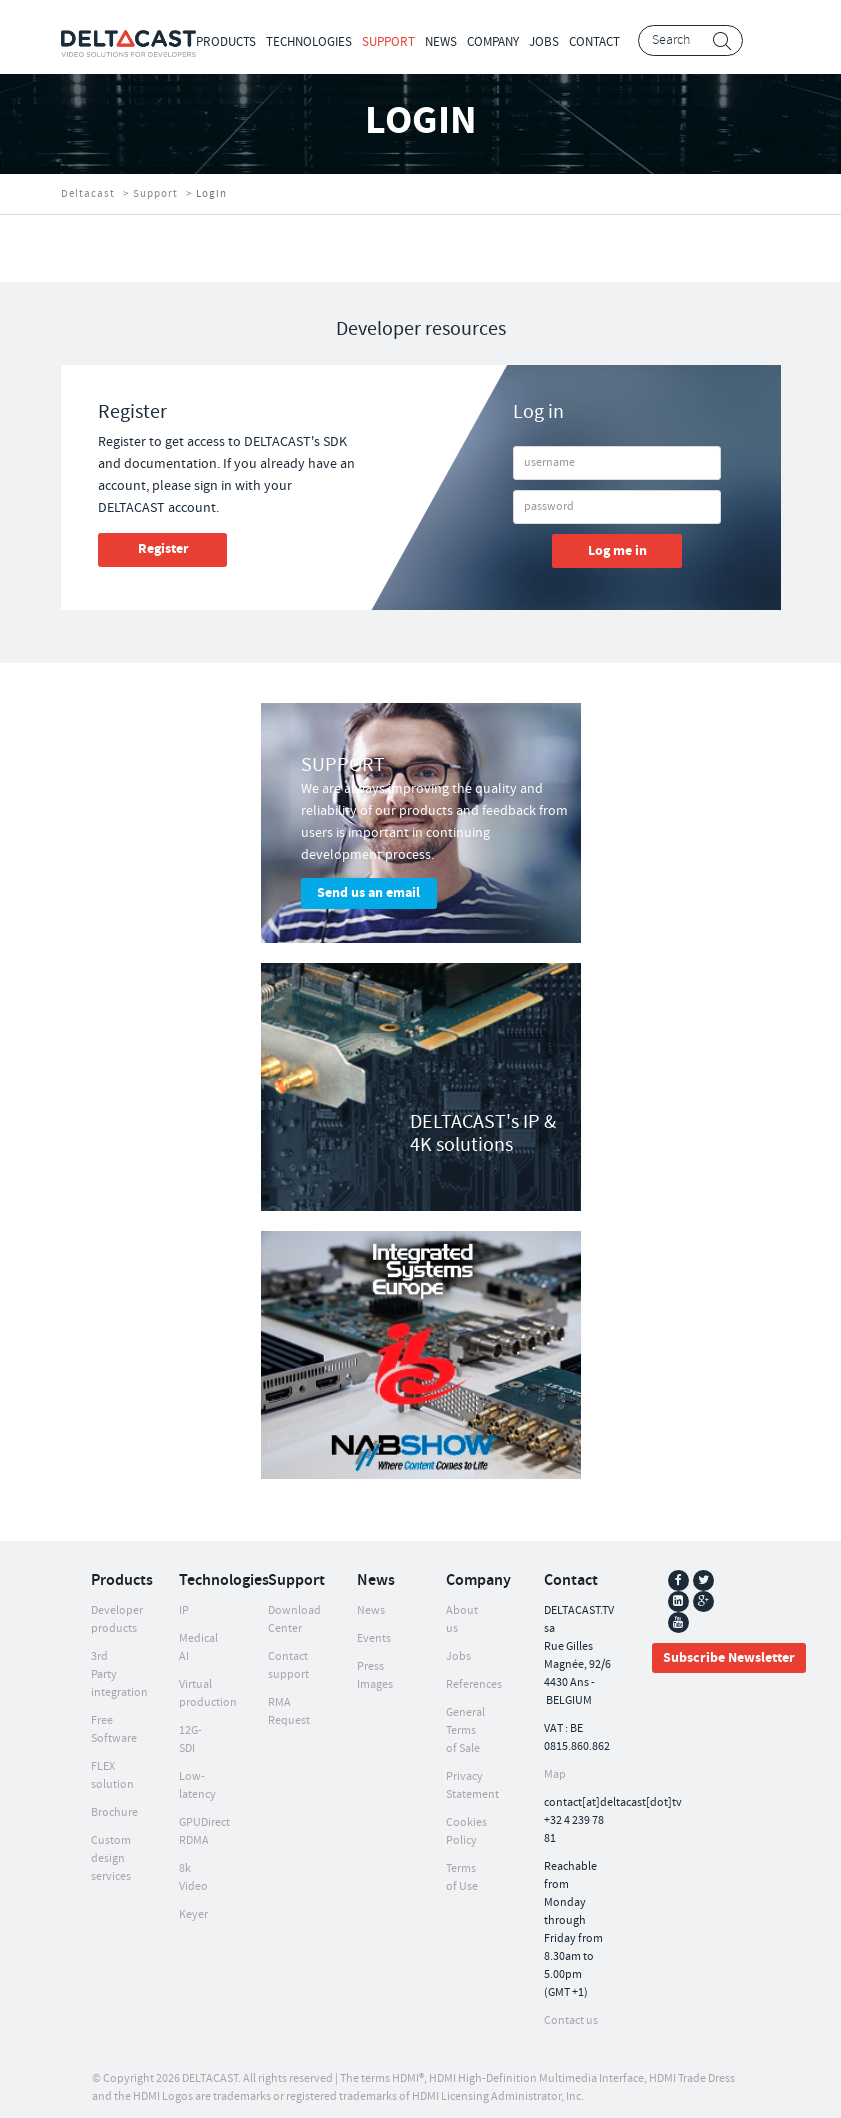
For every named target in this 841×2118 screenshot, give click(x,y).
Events (374, 1638)
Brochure (114, 1812)
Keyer (193, 1914)
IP (184, 1610)
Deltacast (88, 194)
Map (555, 1774)
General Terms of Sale (465, 1730)
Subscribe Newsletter (729, 1658)
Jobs (544, 42)
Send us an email (368, 893)
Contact (594, 42)
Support (388, 42)
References (474, 1684)
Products (226, 42)
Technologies (309, 42)
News (441, 42)
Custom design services (111, 1858)
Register (163, 549)
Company (493, 42)
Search (722, 41)
